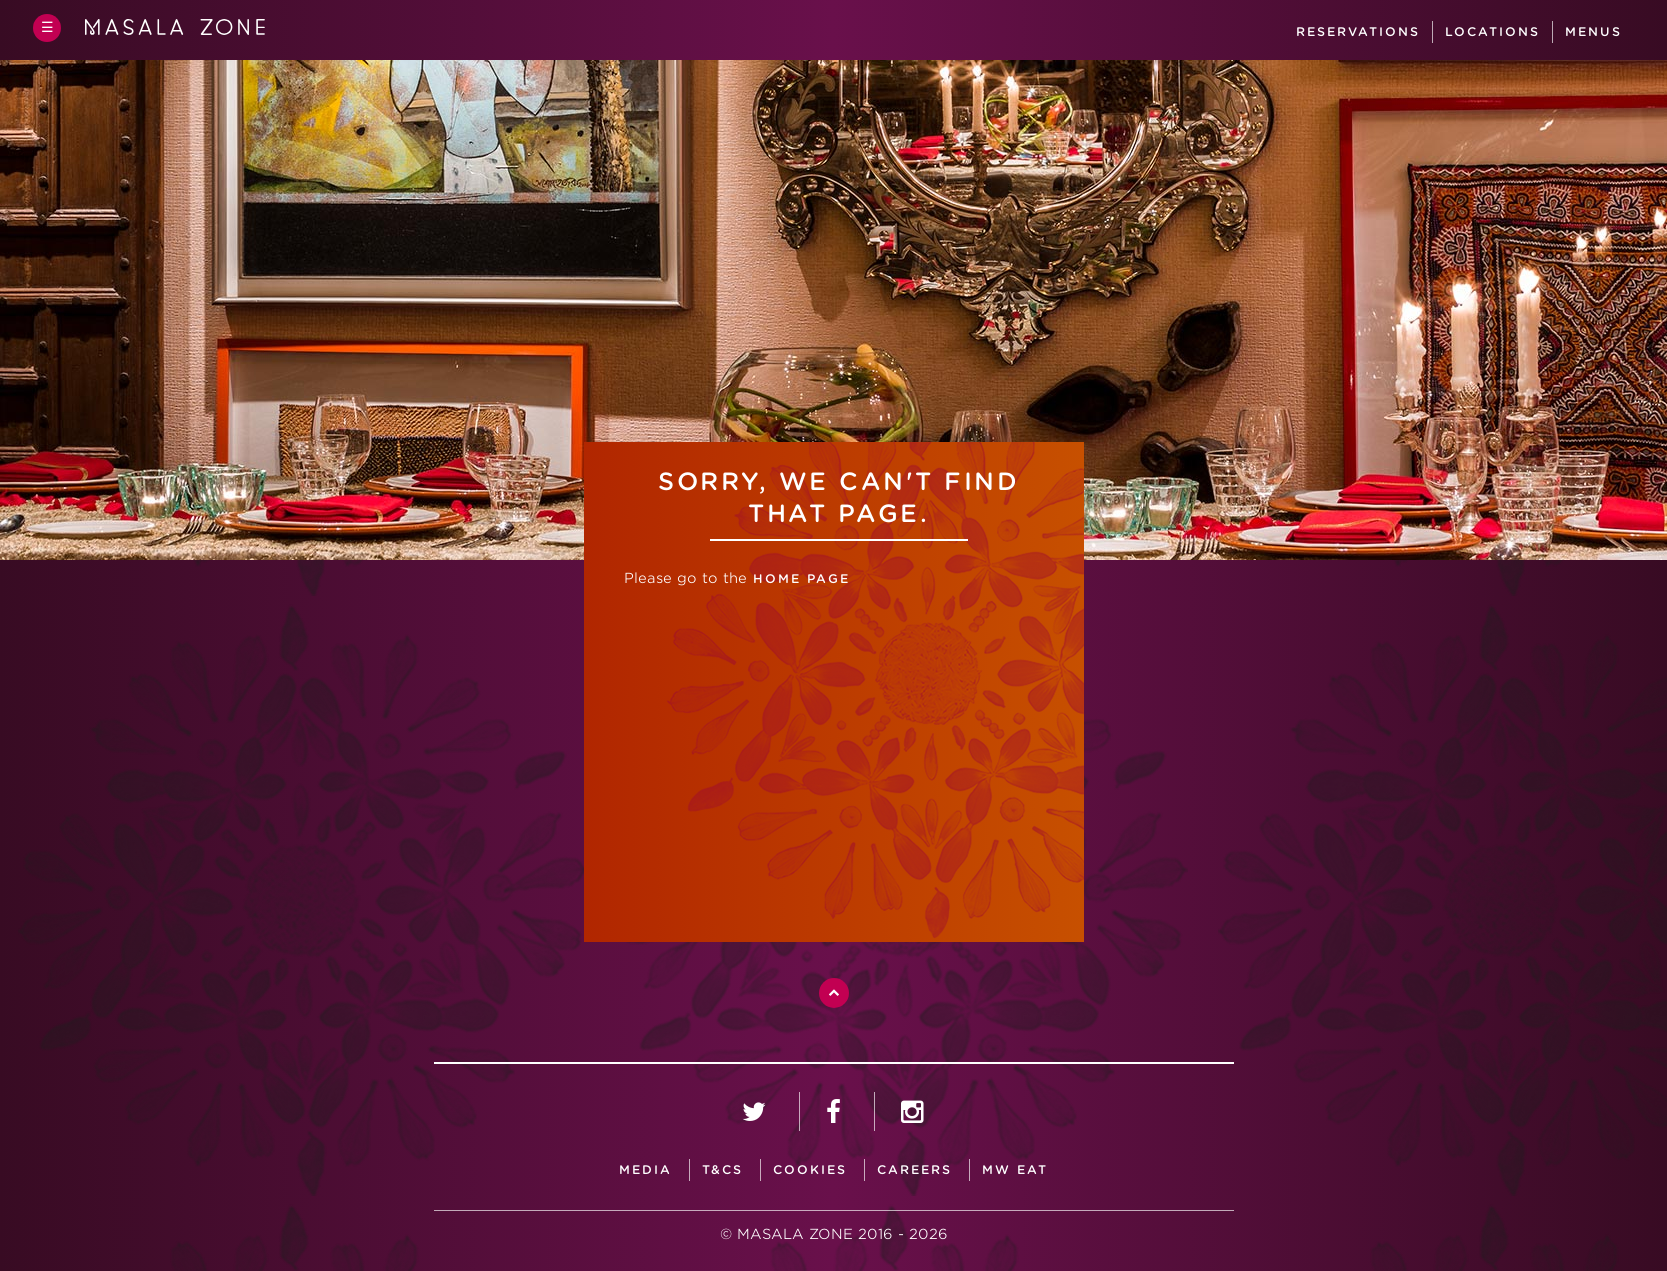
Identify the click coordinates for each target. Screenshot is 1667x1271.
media (645, 1169)
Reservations (1361, 31)
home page (798, 578)
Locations (1495, 31)
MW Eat (1015, 1169)
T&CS (722, 1169)
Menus (1596, 31)
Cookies (810, 1169)
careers (914, 1169)
